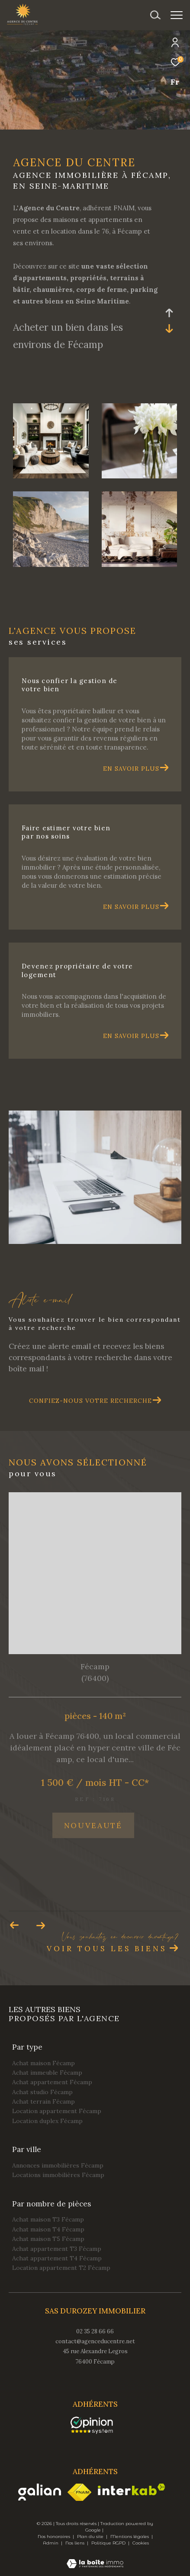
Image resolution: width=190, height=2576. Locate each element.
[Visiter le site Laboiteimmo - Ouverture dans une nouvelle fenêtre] (95, 2558)
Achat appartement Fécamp (52, 2082)
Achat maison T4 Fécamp (48, 2229)
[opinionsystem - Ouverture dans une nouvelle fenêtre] (92, 2425)
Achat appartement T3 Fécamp (56, 2249)
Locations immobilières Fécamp (58, 2175)
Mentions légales (130, 2536)
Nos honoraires (54, 2536)
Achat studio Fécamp (42, 2092)
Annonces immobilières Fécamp (57, 2165)
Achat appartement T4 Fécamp (57, 2258)
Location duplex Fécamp (47, 2121)
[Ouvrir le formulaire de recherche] (155, 15)
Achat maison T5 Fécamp (48, 2239)
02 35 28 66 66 (95, 2331)
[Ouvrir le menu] (176, 15)
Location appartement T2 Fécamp (61, 2268)
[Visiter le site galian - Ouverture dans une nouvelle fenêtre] (39, 2492)
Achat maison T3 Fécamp (48, 2219)
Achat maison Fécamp (43, 2063)
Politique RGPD (108, 2543)
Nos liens (75, 2543)
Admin (51, 2543)
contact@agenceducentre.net (95, 2341)
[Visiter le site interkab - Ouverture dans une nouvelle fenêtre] (131, 2489)
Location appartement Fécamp (56, 2111)
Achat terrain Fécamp (43, 2101)
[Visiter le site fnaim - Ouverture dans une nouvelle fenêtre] (79, 2492)
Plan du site (91, 2536)
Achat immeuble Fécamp (47, 2072)
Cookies (140, 2543)
